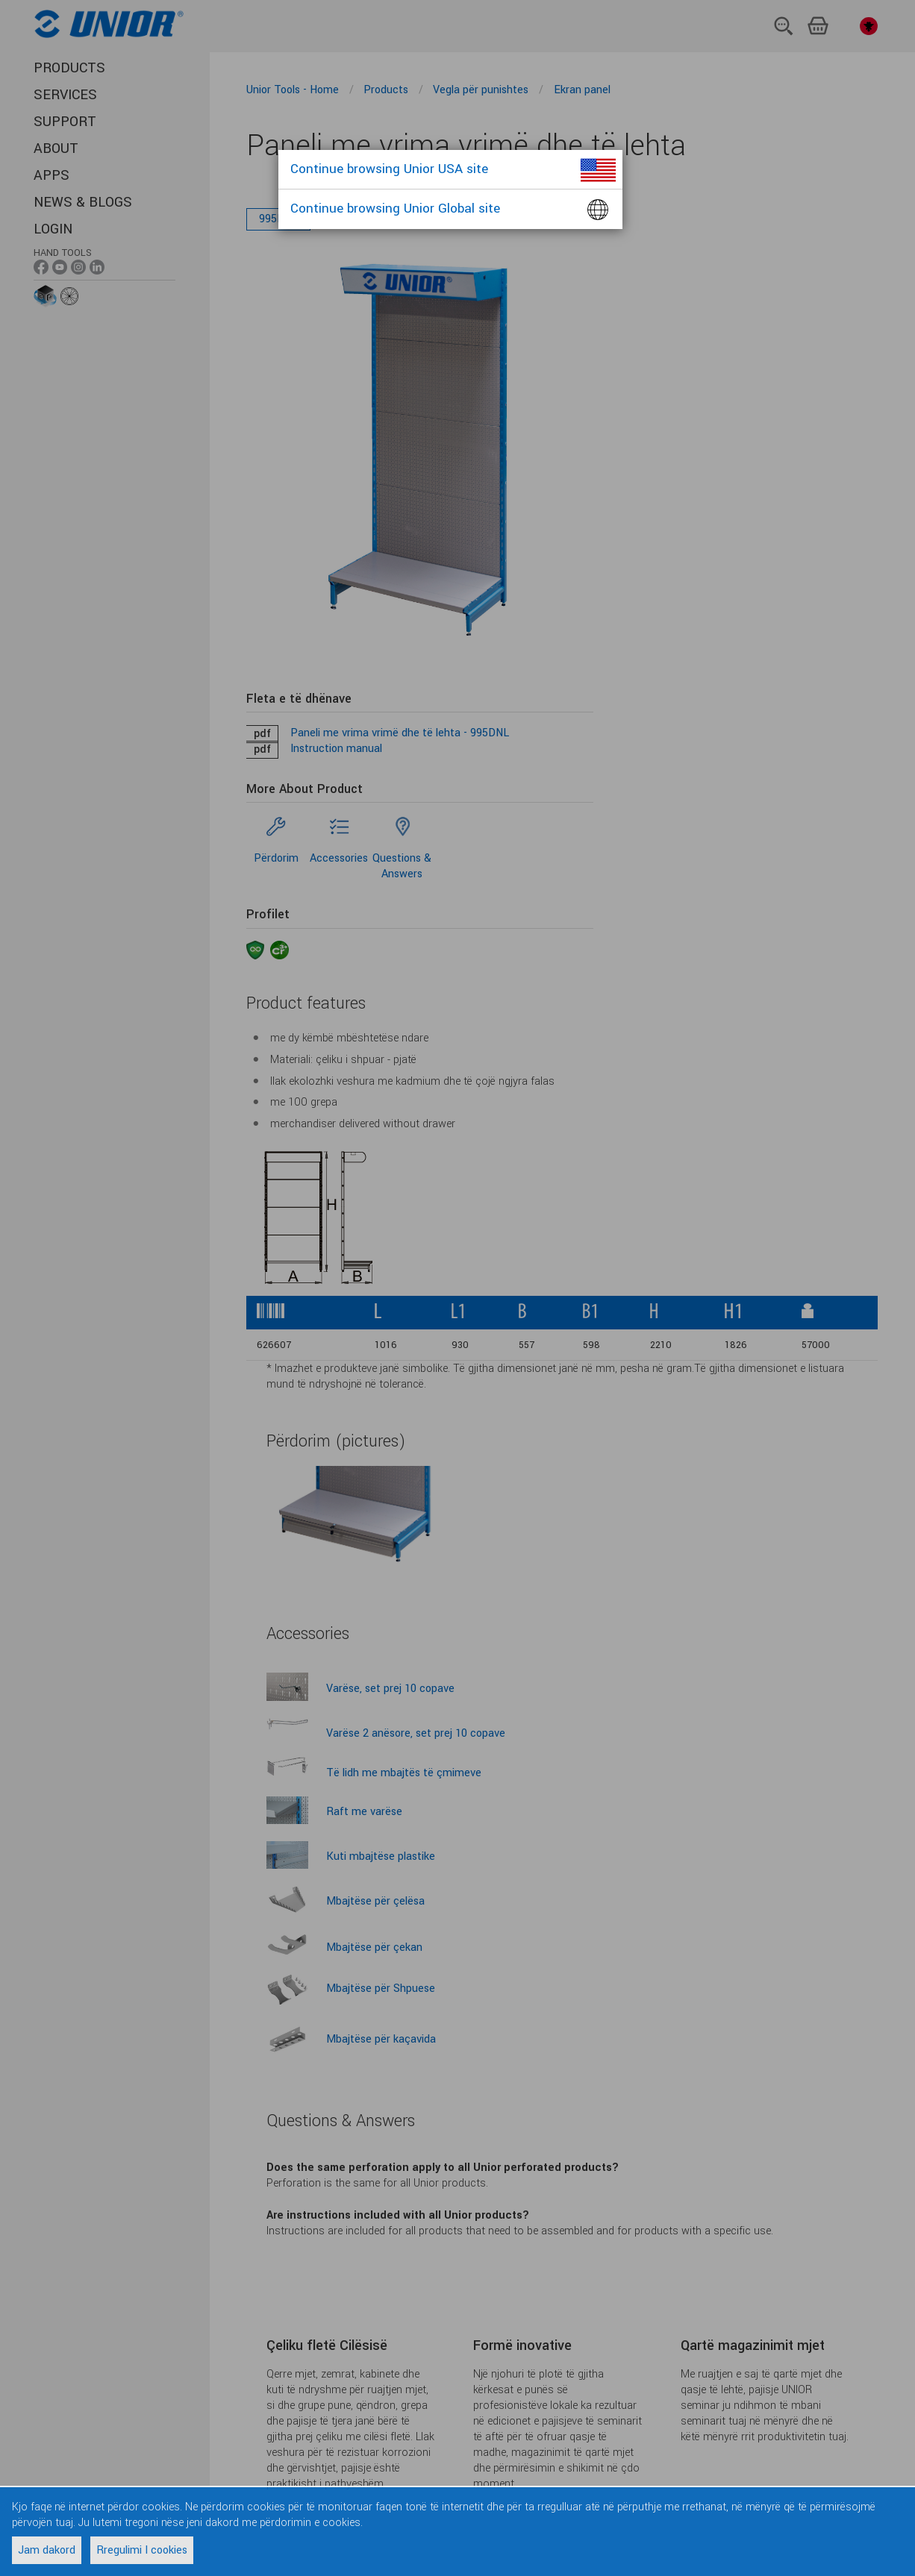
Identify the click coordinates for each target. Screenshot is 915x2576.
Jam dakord (46, 2550)
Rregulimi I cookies (141, 2550)
